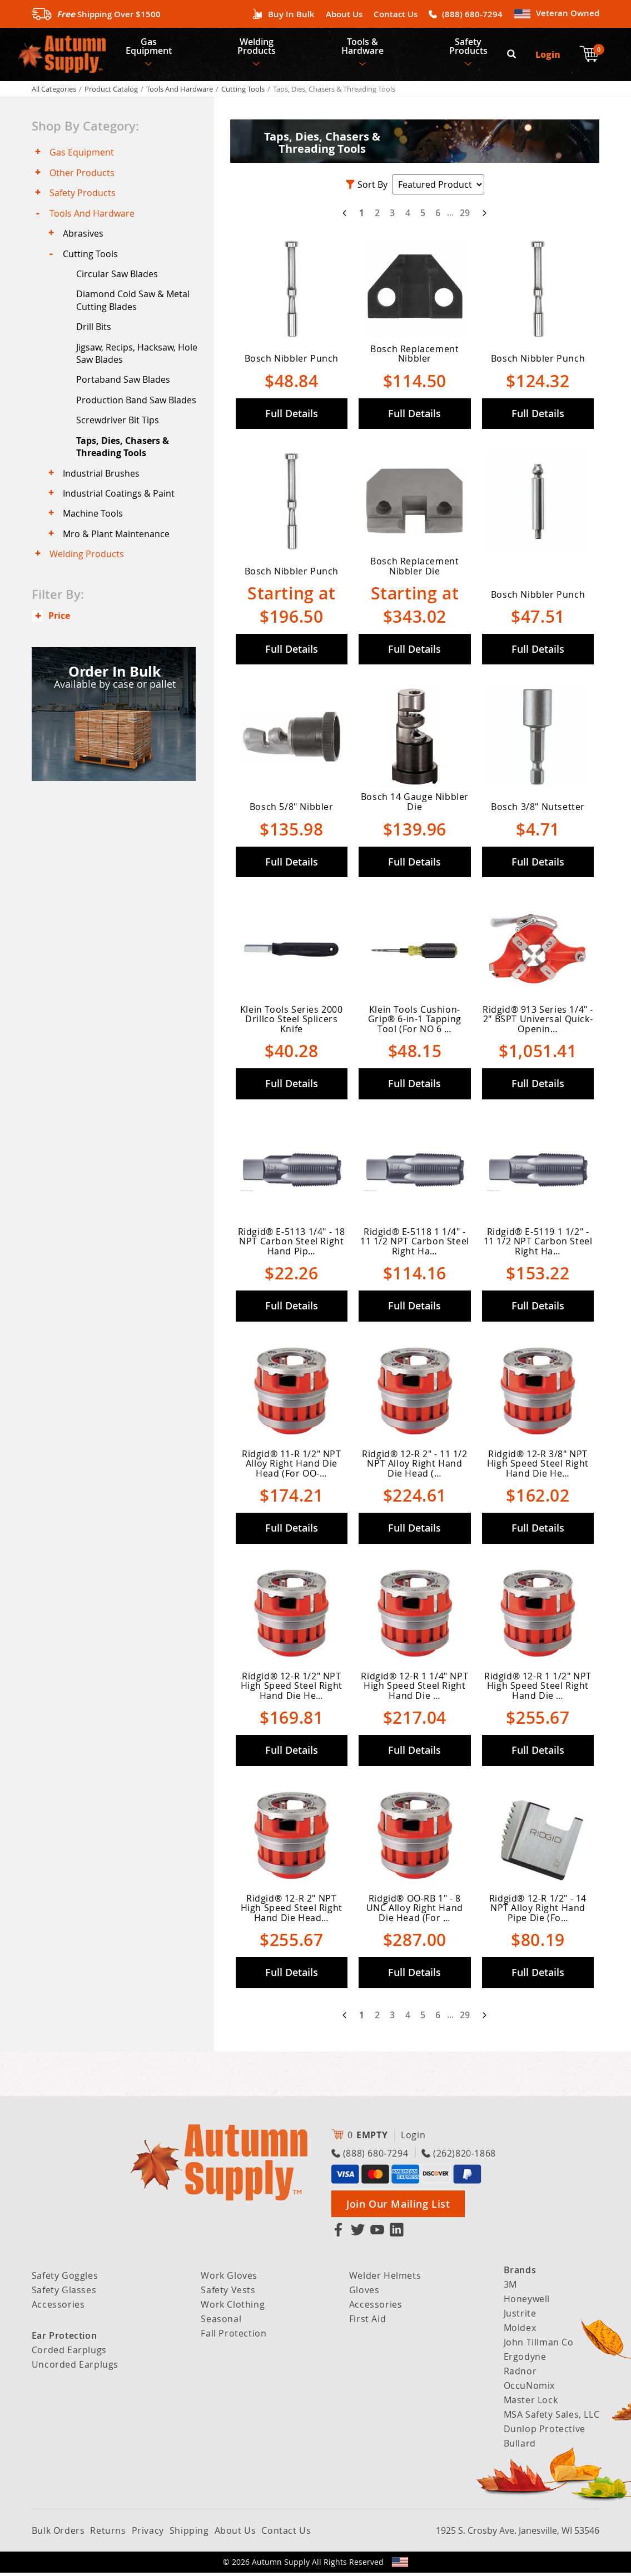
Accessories (58, 2308)
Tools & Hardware (365, 47)
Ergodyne (525, 2360)
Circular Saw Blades (118, 281)
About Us (344, 14)
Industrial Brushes (102, 484)
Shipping (189, 2534)
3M (510, 2288)
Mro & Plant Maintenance (117, 547)
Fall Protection (233, 2336)
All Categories (54, 92)
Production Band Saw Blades (137, 409)
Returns (108, 2534)
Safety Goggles (65, 2279)
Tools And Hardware (179, 92)
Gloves (364, 2293)
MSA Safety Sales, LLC (552, 2418)
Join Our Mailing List (398, 2207)
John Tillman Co (539, 2345)
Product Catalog (111, 92)
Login (547, 55)
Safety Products (472, 47)
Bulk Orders (58, 2534)
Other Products (83, 177)
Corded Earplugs (69, 2353)
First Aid (367, 2322)
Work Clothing (233, 2308)
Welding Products (258, 47)
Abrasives (84, 239)
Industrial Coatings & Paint (120, 505)
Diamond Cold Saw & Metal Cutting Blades (134, 308)
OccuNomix (529, 2389)
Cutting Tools (243, 92)
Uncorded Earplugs (75, 2368)
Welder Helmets (385, 2279)
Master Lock (531, 2403)
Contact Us (396, 14)
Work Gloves (229, 2279)
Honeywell (527, 2302)
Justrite (520, 2316)
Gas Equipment (149, 47)
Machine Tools (94, 526)
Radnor (520, 2374)
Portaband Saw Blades (124, 389)
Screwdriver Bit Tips (118, 430)
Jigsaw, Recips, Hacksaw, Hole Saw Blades (137, 361)
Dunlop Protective (544, 2432)
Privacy (148, 2534)
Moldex (520, 2331)
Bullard (520, 2446)
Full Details (291, 416)
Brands (520, 2273)
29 (465, 216)
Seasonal (221, 2322)
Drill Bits (94, 335)
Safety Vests (228, 2293)
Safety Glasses (64, 2293)
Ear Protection (64, 2339)
